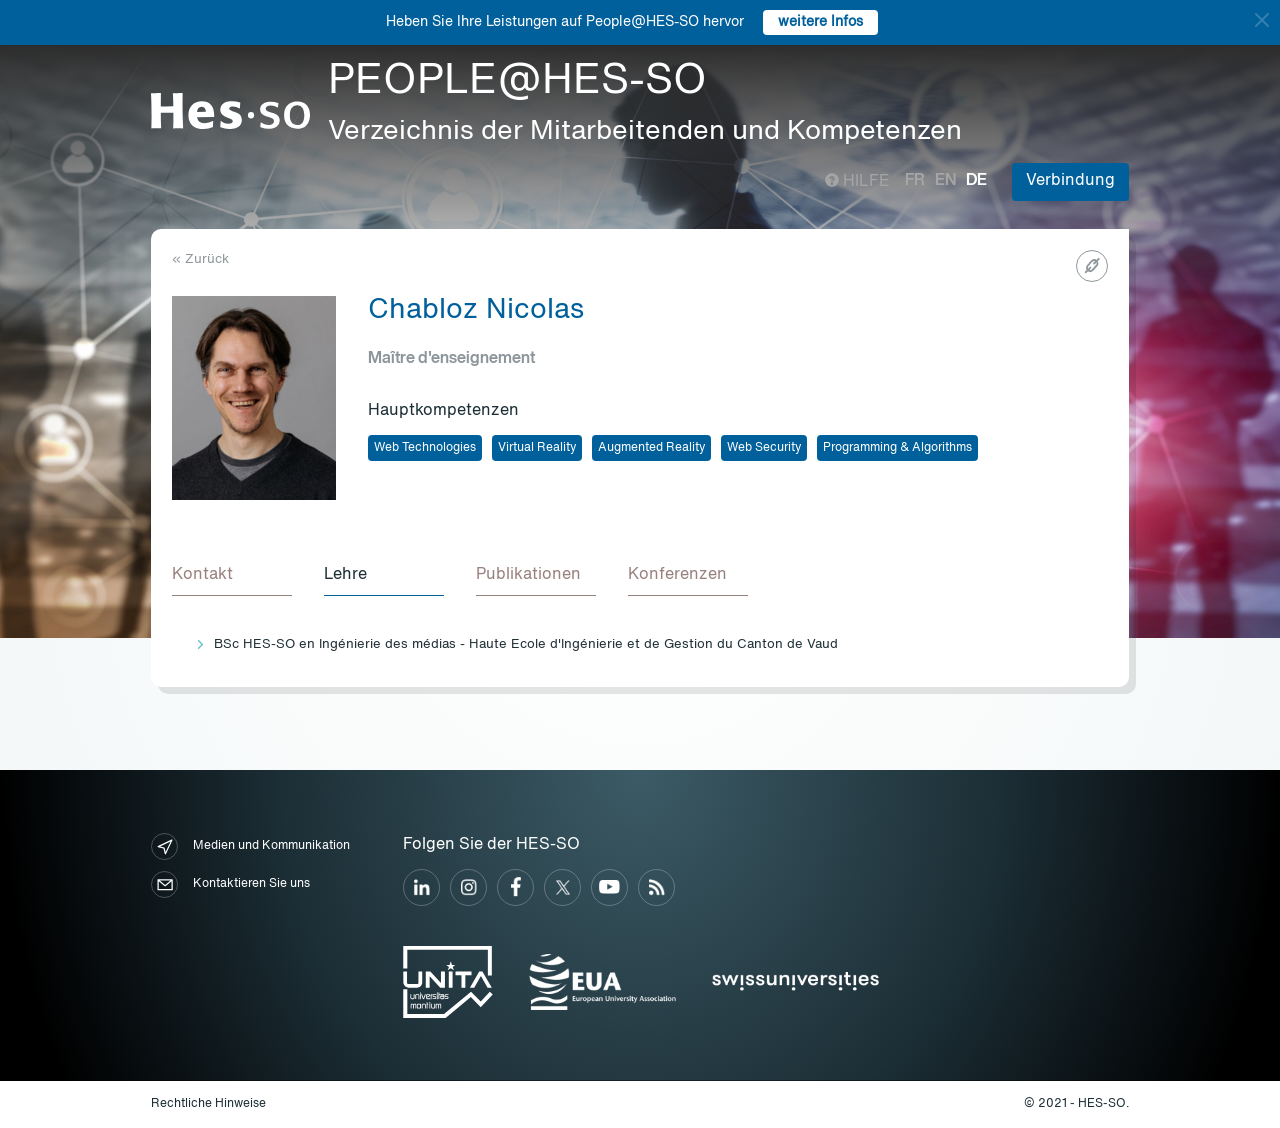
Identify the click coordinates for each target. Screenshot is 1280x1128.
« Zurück (200, 259)
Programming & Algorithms (897, 448)
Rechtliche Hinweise (208, 1104)
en (945, 181)
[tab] (232, 576)
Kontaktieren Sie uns (230, 884)
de (976, 181)
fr (915, 181)
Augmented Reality (651, 448)
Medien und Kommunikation (250, 846)
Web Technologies (425, 448)
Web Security (764, 448)
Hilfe (857, 182)
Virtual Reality (537, 448)
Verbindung (1070, 181)
